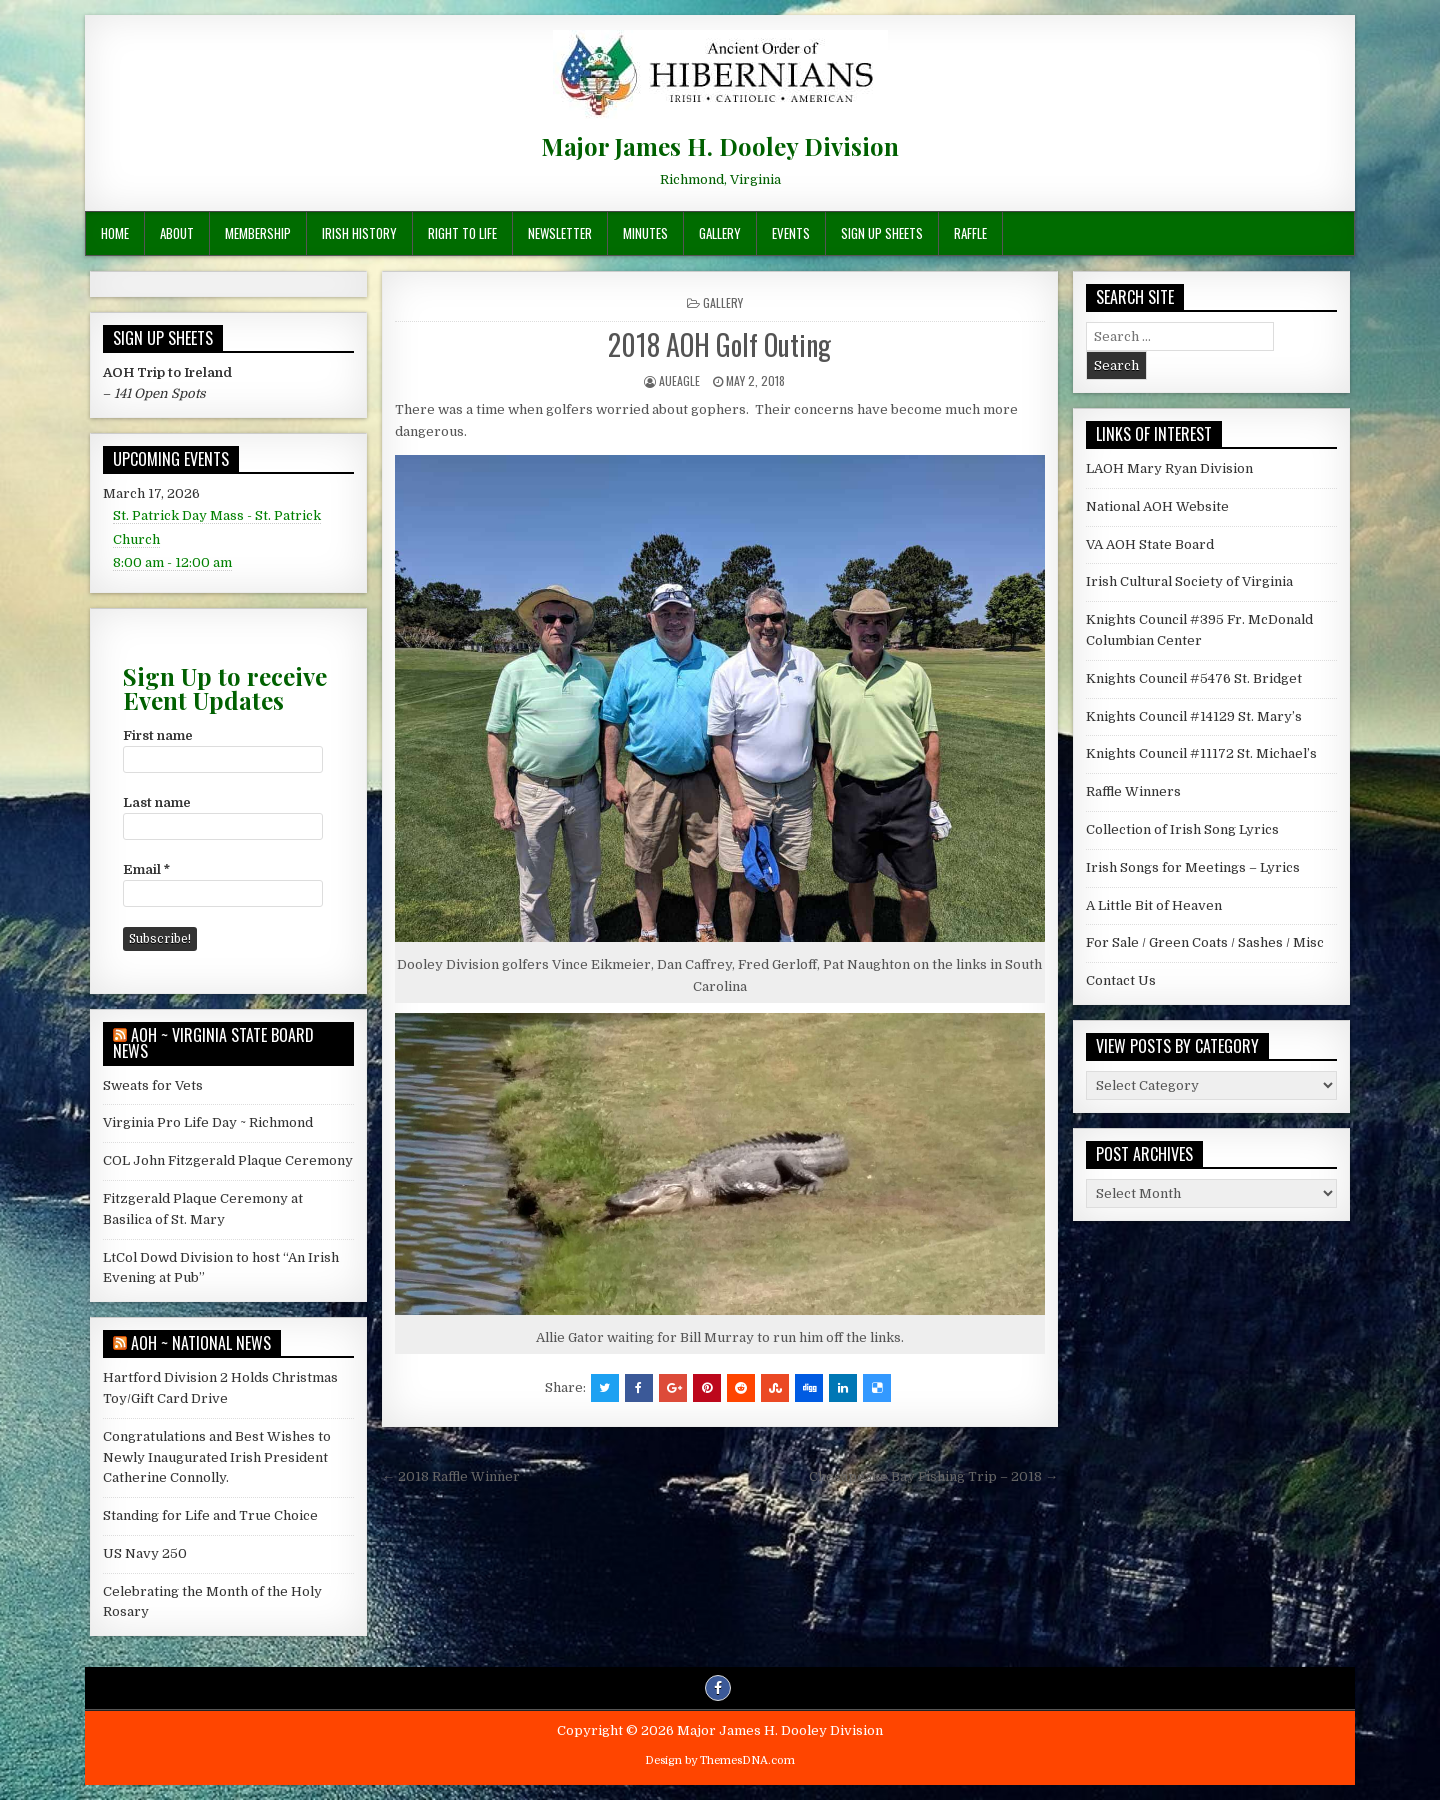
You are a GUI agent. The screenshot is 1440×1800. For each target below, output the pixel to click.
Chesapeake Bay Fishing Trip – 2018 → (933, 1476)
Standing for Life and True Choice (210, 1515)
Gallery (720, 233)
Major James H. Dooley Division (720, 146)
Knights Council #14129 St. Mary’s (1194, 716)
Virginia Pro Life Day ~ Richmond (208, 1122)
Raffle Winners (1133, 791)
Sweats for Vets (153, 1085)
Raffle (970, 233)
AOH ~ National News (201, 1343)
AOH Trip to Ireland (167, 372)
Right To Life (462, 233)
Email (146, 869)
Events (791, 233)
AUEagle (679, 380)
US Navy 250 (145, 1553)
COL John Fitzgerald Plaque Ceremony (228, 1160)
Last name (157, 802)
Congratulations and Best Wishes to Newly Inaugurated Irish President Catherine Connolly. (217, 1457)
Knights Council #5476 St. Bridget (1194, 678)
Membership (258, 233)
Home (115, 233)
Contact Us (1121, 980)
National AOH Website (1157, 506)
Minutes (645, 233)
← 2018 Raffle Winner (451, 1476)
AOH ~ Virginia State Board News (213, 1043)
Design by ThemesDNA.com (720, 1760)
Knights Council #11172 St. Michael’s (1201, 753)
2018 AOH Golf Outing (719, 344)
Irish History (359, 233)
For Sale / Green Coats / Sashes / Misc (1205, 942)
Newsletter (560, 233)
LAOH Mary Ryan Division (1169, 468)
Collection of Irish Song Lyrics (1182, 829)
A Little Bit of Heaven (1154, 905)
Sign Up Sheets (882, 233)
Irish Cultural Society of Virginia (1189, 581)
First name (158, 735)
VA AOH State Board (1150, 544)
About (177, 233)
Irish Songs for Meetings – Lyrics (1193, 867)
